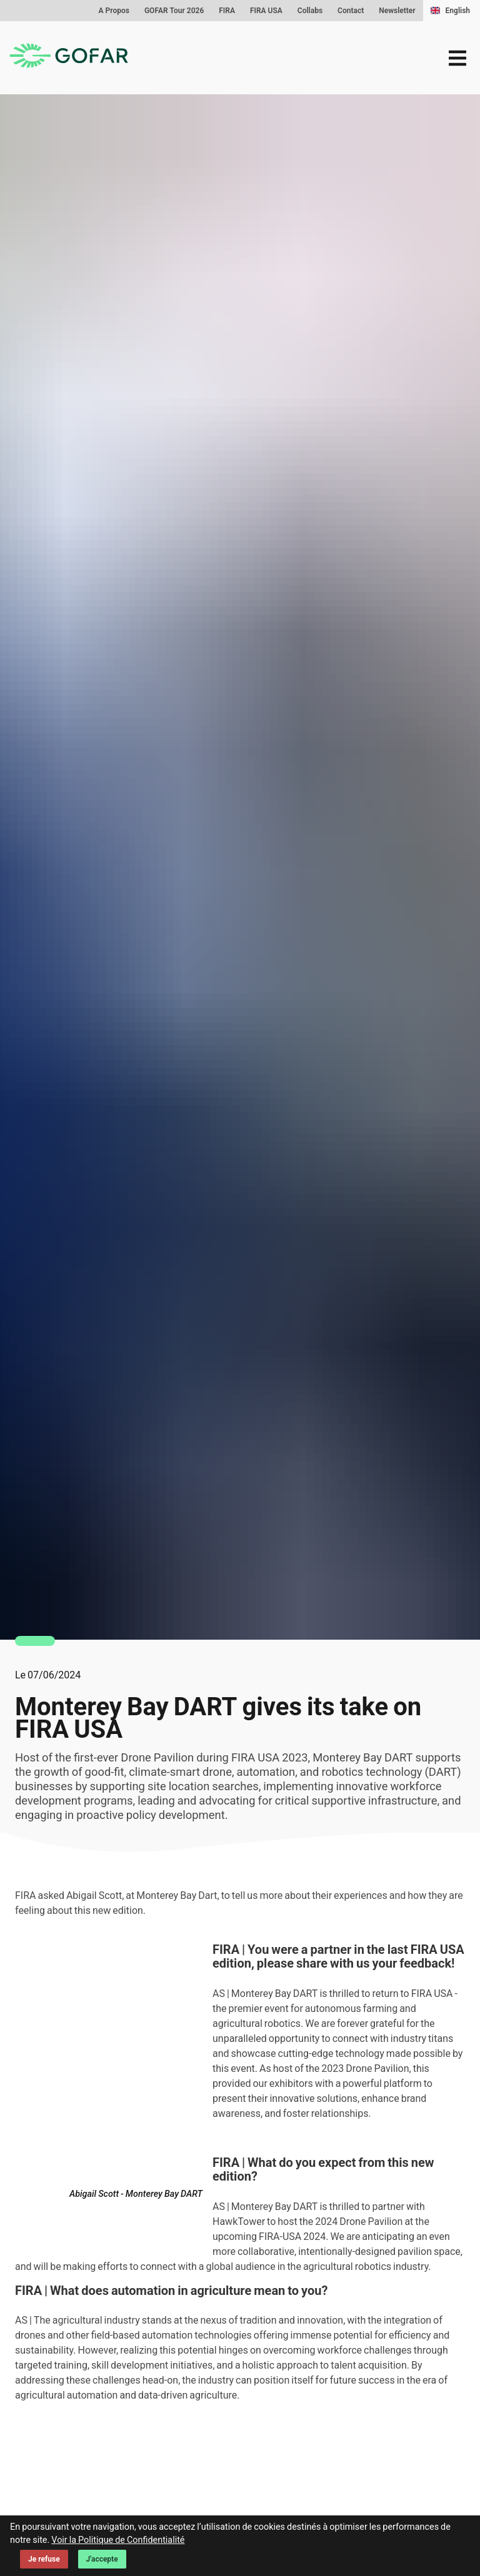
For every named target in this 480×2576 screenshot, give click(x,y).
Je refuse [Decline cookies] (44, 2559)
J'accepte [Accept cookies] (102, 2559)
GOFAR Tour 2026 (174, 11)
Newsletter (397, 11)
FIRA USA (266, 11)
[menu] (457, 58)
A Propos (114, 11)
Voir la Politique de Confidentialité (117, 2540)
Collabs (310, 11)
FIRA (227, 11)
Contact (351, 11)
